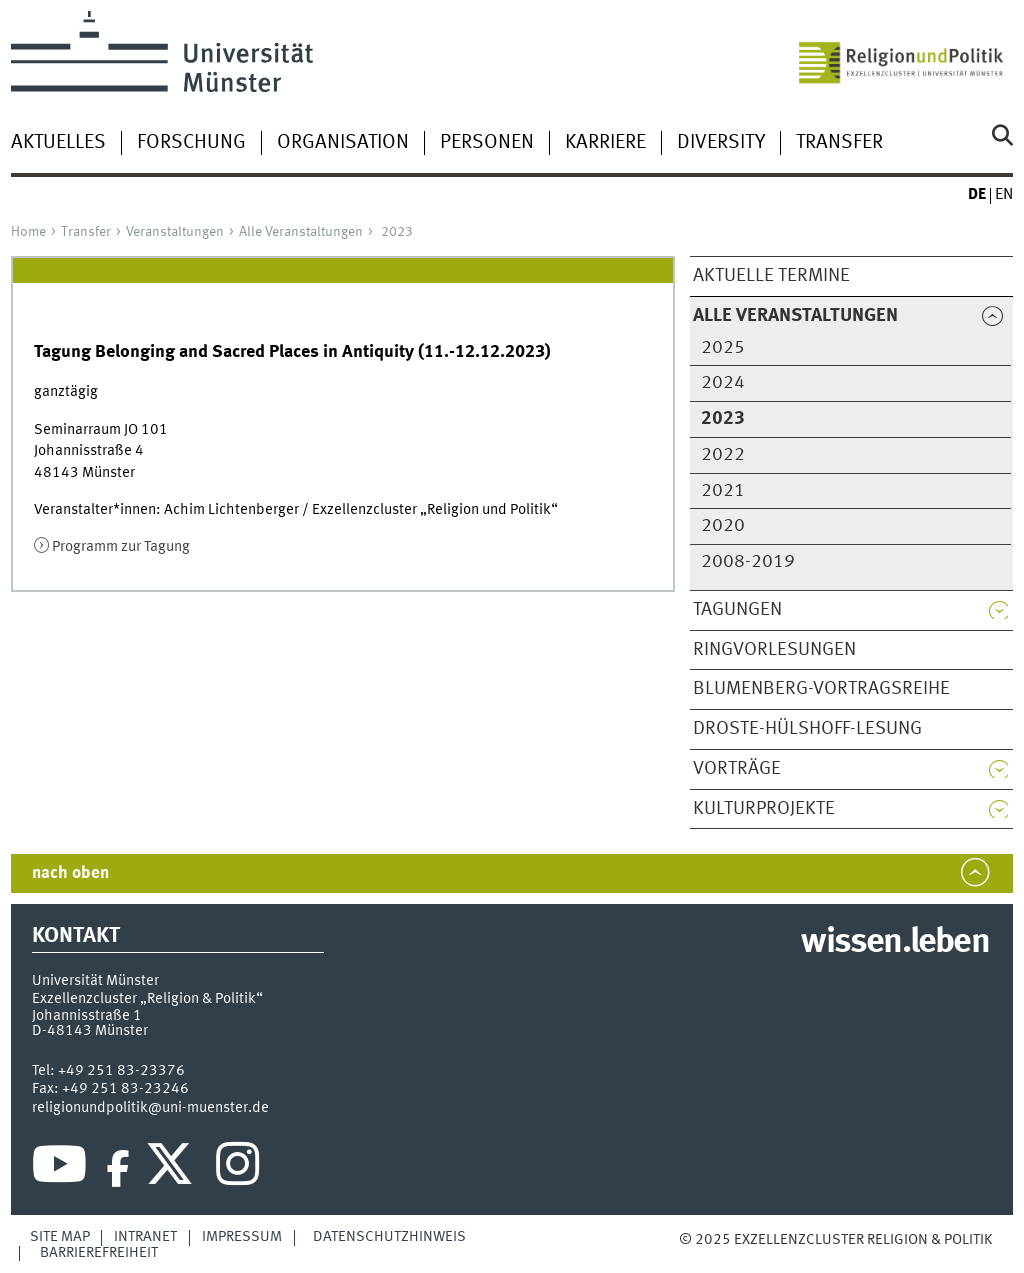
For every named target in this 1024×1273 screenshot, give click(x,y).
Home (28, 232)
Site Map (60, 1237)
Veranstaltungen (175, 232)
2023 (397, 232)
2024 (723, 383)
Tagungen (737, 610)
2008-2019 (748, 562)
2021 (723, 491)
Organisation (343, 143)
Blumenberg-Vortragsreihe (821, 689)
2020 (723, 526)
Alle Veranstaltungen (301, 232)
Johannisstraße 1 (87, 1016)
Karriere (605, 143)
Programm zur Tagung (121, 547)
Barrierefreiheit (99, 1253)
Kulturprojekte (764, 809)
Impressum (242, 1237)
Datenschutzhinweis (389, 1237)
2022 (723, 455)
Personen (487, 143)
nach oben (70, 873)
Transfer (839, 143)
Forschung (191, 143)
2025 (723, 348)
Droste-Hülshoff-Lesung (807, 729)
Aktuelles (58, 143)
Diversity (721, 143)
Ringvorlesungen (774, 650)
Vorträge (737, 769)
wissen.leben (894, 943)
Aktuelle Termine (771, 276)
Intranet (145, 1237)
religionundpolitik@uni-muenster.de (150, 1108)
